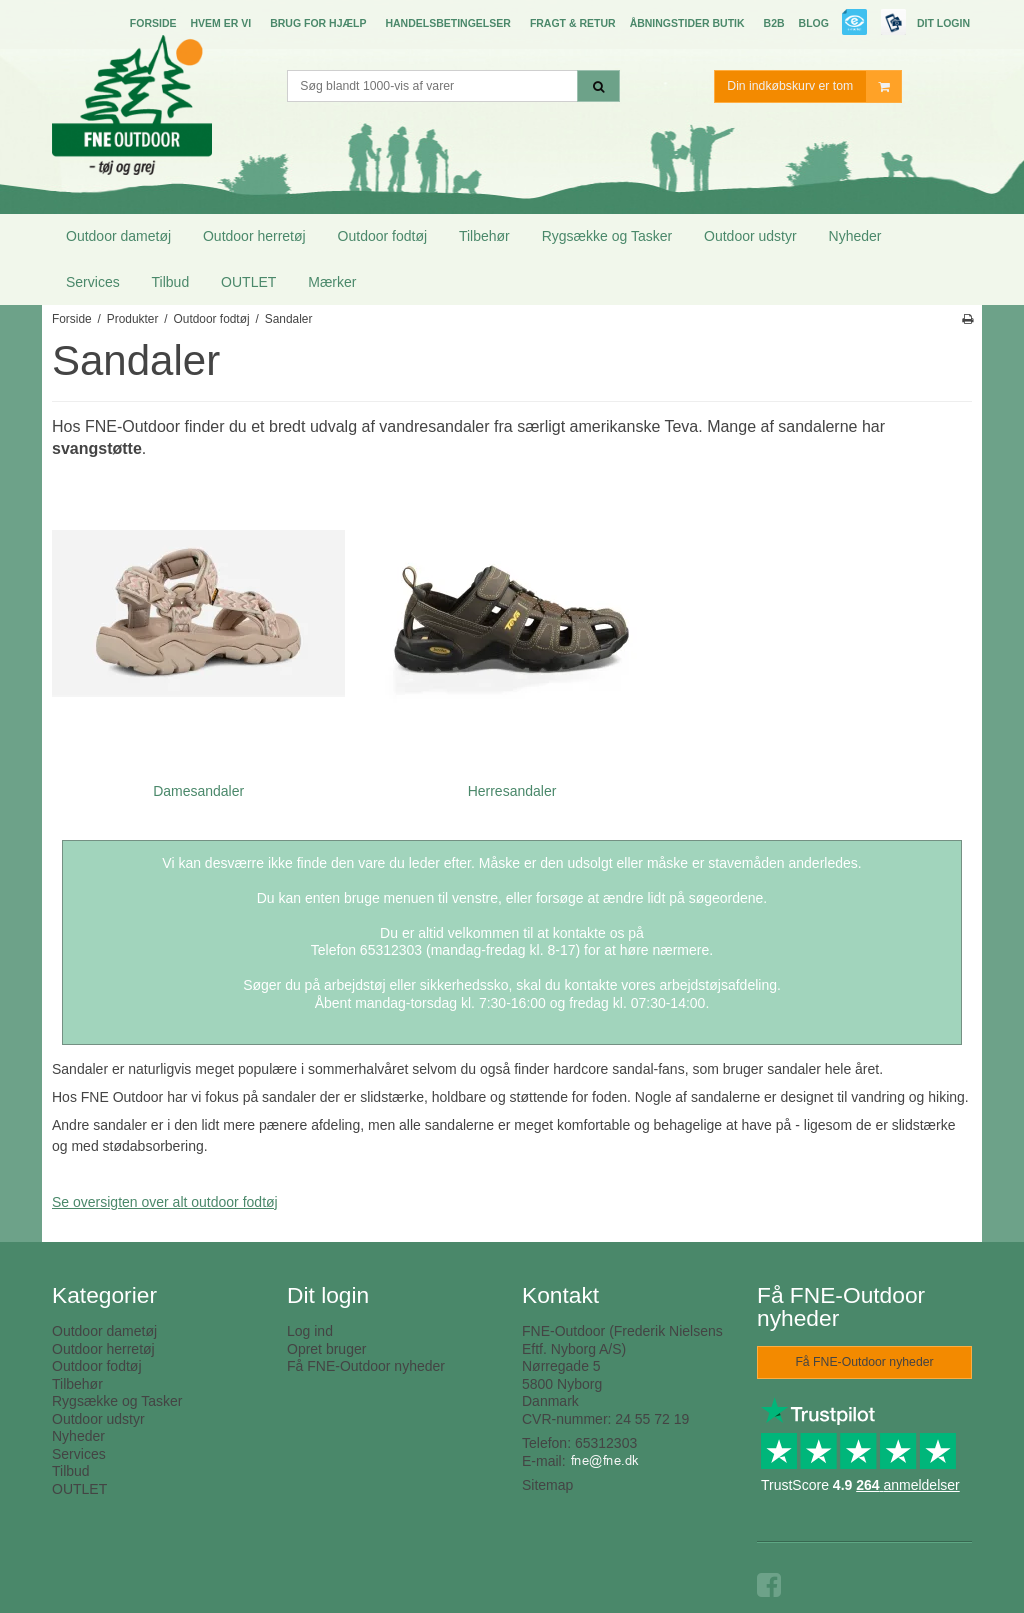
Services (93, 282)
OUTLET (248, 282)
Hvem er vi (220, 23)
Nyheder (855, 236)
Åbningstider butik (687, 23)
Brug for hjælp (318, 23)
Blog (814, 23)
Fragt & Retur (573, 23)
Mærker (332, 282)
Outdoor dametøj (118, 236)
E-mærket (855, 24)
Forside (153, 23)
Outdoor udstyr (750, 236)
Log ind (310, 1331)
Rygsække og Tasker (607, 236)
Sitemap (547, 1485)
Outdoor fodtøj (383, 236)
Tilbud (171, 282)
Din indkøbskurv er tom (814, 86)
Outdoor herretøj (254, 236)
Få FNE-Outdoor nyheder (366, 1366)
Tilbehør (484, 236)
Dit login (943, 23)
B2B (774, 23)
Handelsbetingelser (447, 23)
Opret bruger (326, 1349)
